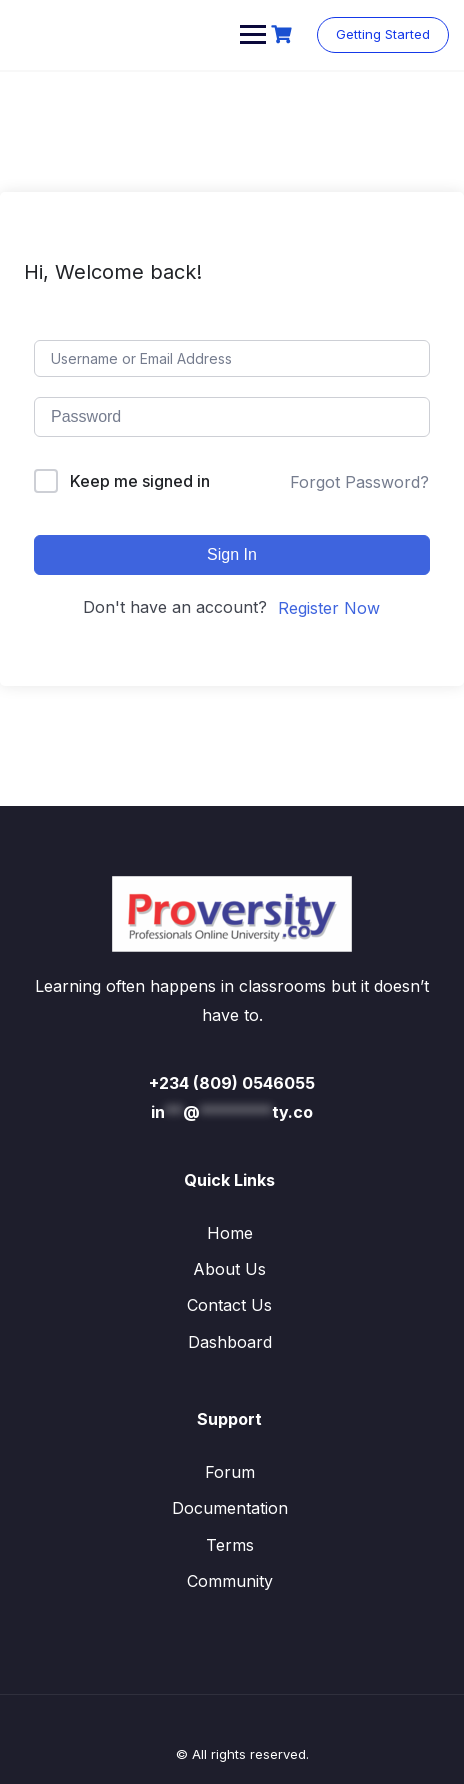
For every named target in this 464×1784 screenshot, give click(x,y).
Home (230, 1233)
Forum (230, 1472)
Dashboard (230, 1342)
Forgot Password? (359, 482)
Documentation (230, 1508)
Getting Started (383, 34)
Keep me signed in (140, 481)
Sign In (232, 554)
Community (230, 1581)
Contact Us (229, 1305)
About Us (229, 1269)
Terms (230, 1545)
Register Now (329, 608)
